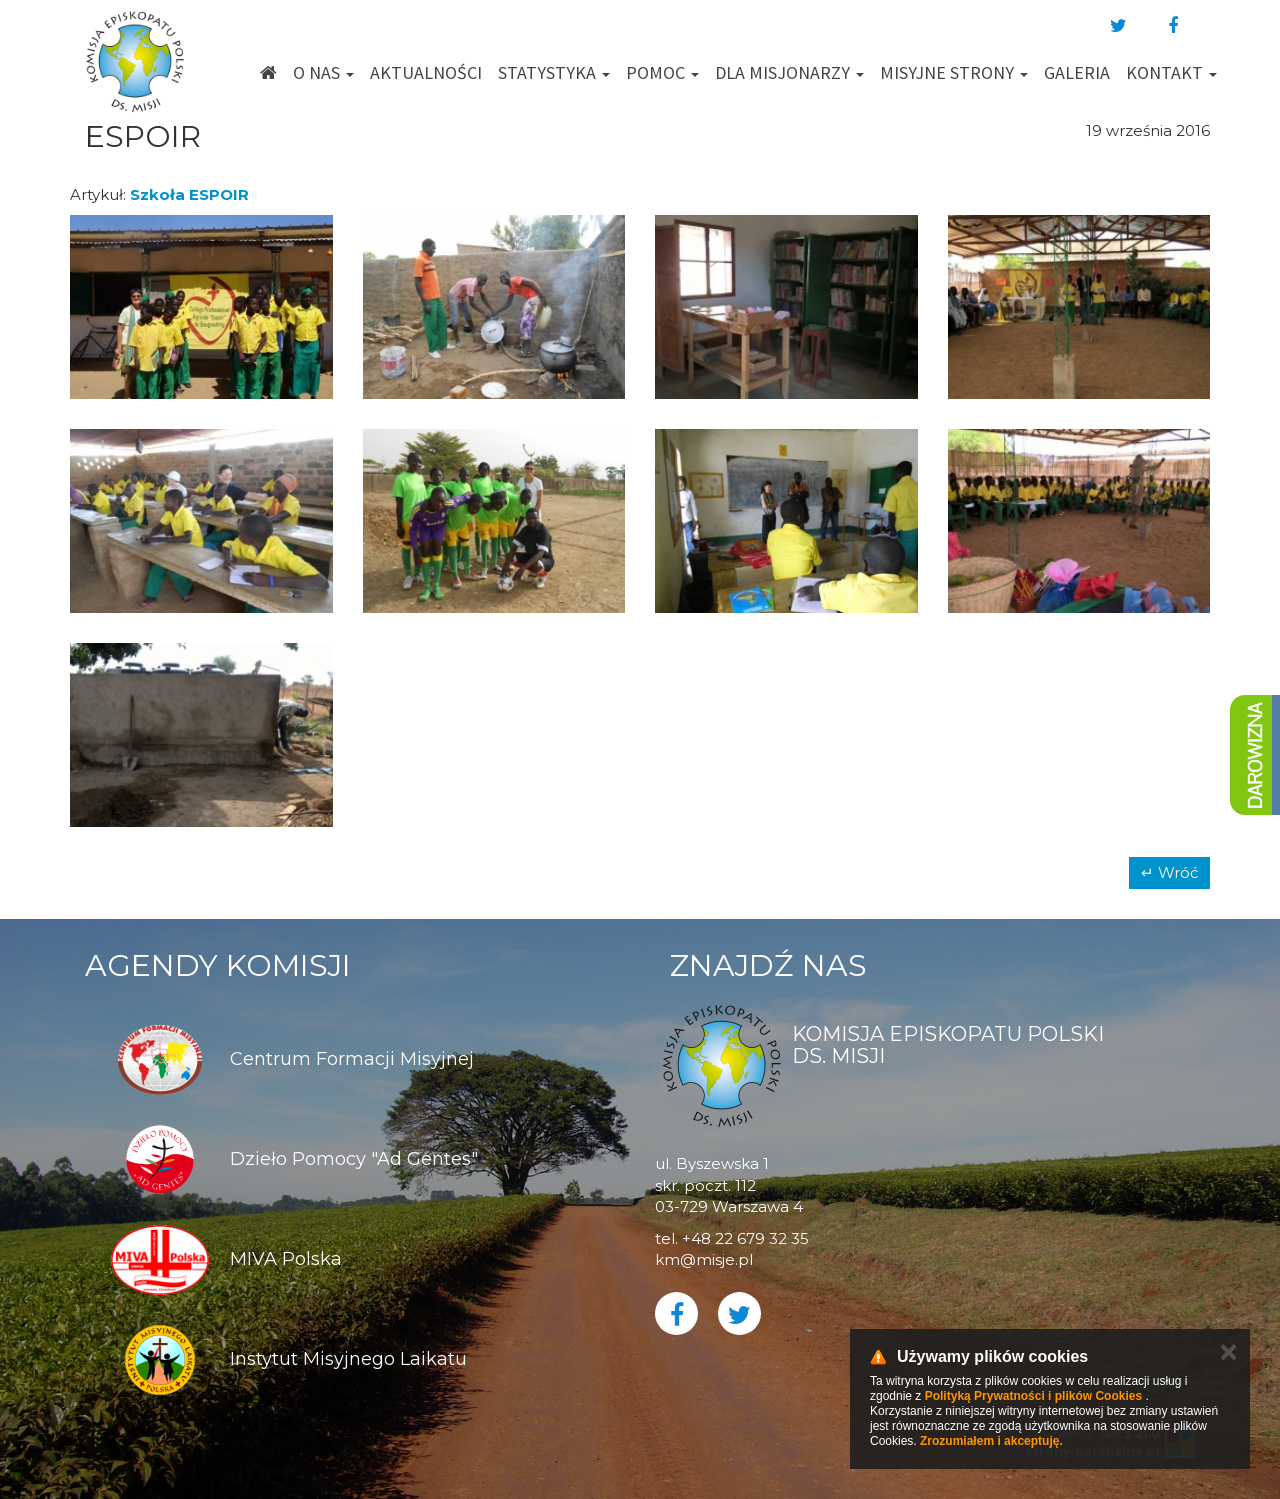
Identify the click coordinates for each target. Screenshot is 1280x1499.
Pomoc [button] (662, 72)
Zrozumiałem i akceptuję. (991, 1441)
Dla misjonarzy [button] (789, 72)
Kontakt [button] (1171, 72)
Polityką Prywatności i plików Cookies (1033, 1396)
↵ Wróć (1169, 872)
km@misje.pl (704, 1259)
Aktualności (426, 72)
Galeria (1077, 72)
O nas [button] (323, 72)
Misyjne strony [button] (954, 72)
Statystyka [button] (554, 72)
